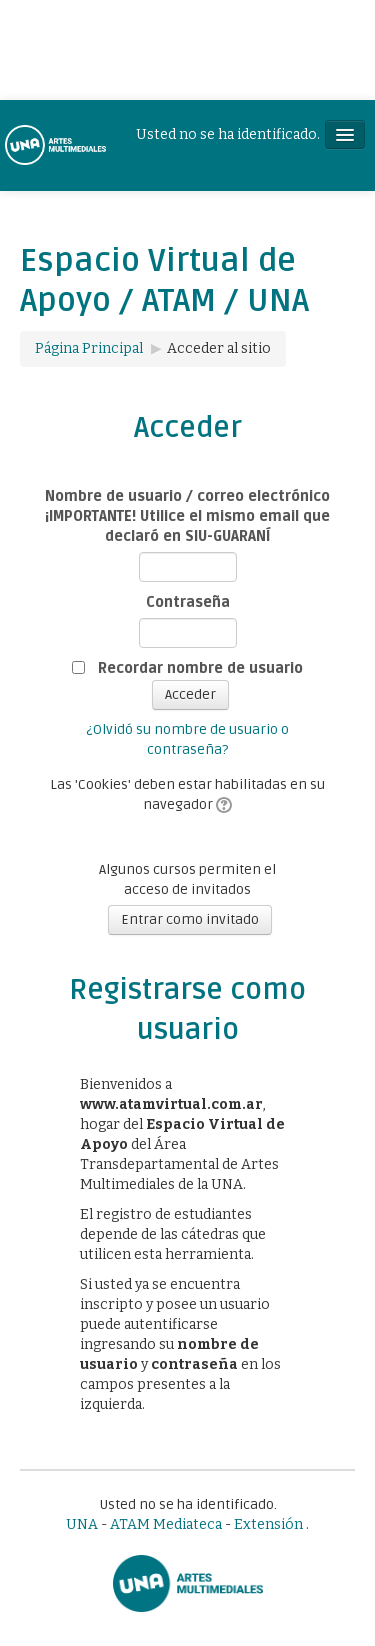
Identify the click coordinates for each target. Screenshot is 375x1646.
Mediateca (187, 1524)
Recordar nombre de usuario (200, 668)
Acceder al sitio (219, 348)
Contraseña (188, 602)
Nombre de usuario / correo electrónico (187, 496)
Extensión (268, 1524)
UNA (82, 1524)
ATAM (130, 1524)
